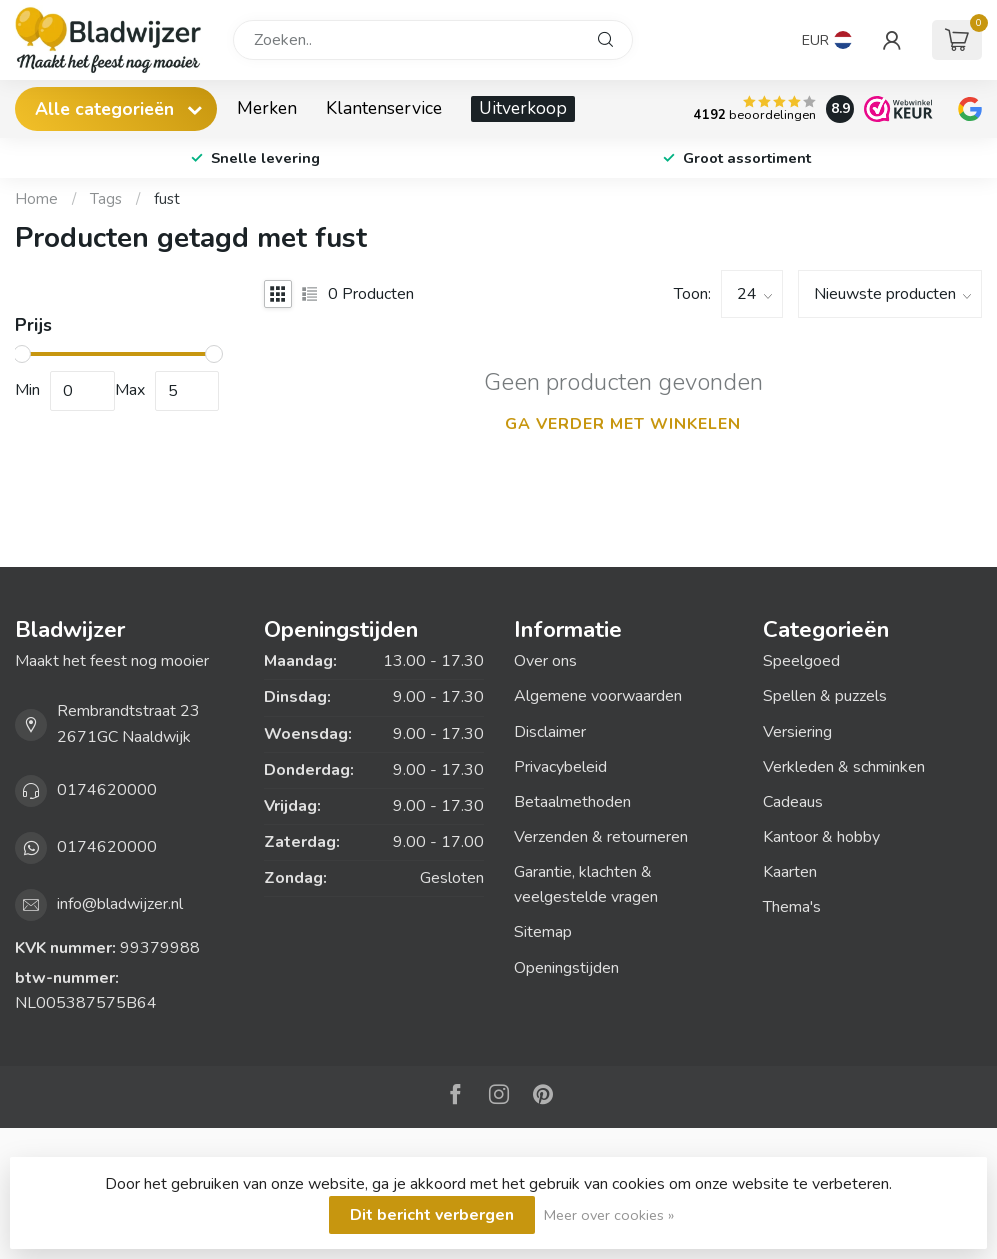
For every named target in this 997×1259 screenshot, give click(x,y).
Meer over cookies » (609, 1215)
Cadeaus (793, 802)
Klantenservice (384, 108)
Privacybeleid (560, 767)
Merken (267, 108)
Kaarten (790, 872)
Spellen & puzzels (825, 696)
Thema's (792, 907)
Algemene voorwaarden (598, 696)
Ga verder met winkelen (623, 424)
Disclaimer (550, 732)
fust (167, 199)
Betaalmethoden (572, 802)
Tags (106, 199)
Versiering (797, 732)
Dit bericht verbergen (432, 1215)
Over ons (545, 661)
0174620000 (107, 790)
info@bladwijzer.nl (120, 904)
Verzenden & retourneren (601, 837)
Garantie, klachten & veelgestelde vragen (586, 884)
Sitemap (543, 932)
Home (36, 199)
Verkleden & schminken (844, 767)
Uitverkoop (523, 108)
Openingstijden (566, 968)
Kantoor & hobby (821, 837)
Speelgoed (801, 661)
